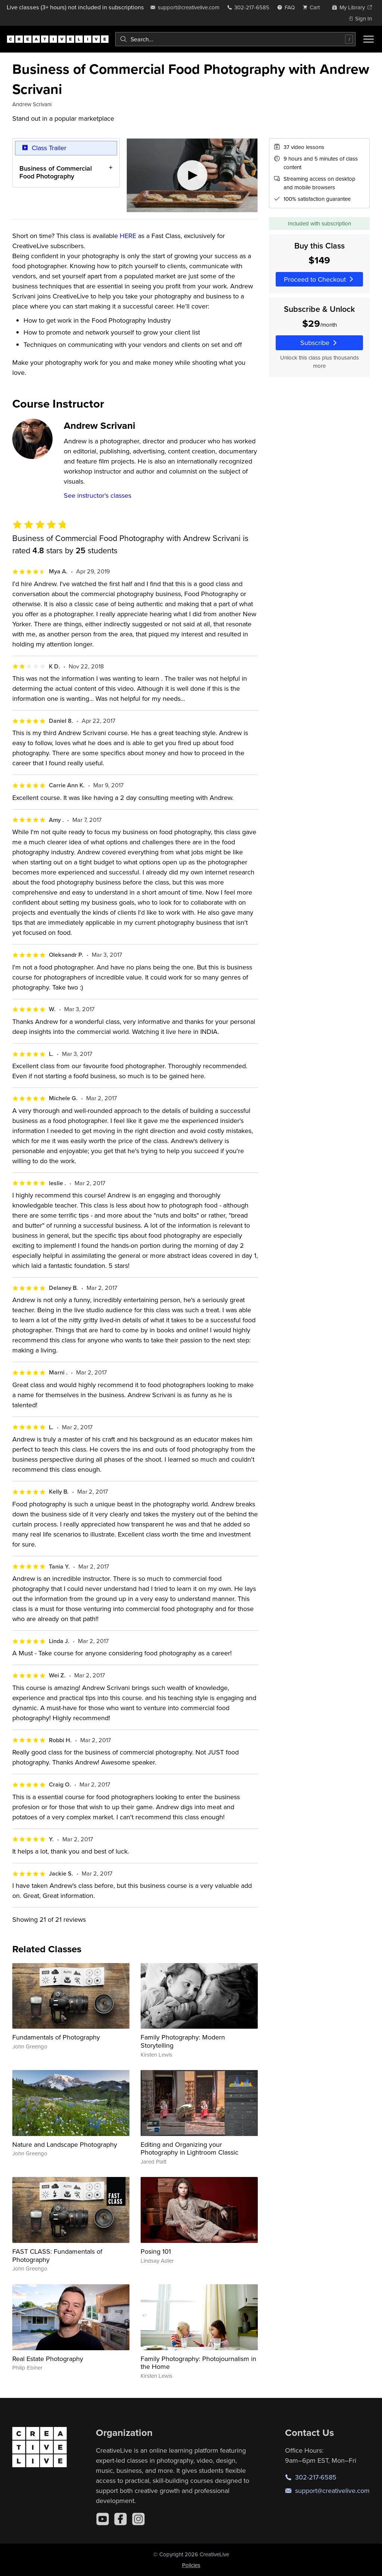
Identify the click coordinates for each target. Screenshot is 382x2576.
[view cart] (313, 7)
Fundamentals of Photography (56, 2037)
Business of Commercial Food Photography (55, 172)
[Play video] (192, 175)
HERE (128, 235)
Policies (191, 2565)
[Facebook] (120, 2519)
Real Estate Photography (47, 2358)
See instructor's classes (97, 495)
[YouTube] (102, 2519)
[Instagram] (138, 2519)
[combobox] (235, 39)
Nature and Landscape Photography (64, 2144)
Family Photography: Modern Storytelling (183, 2041)
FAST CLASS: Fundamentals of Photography (57, 2255)
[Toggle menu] (368, 39)
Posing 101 (156, 2251)
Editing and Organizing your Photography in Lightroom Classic (189, 2148)
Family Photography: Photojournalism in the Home (198, 2362)
